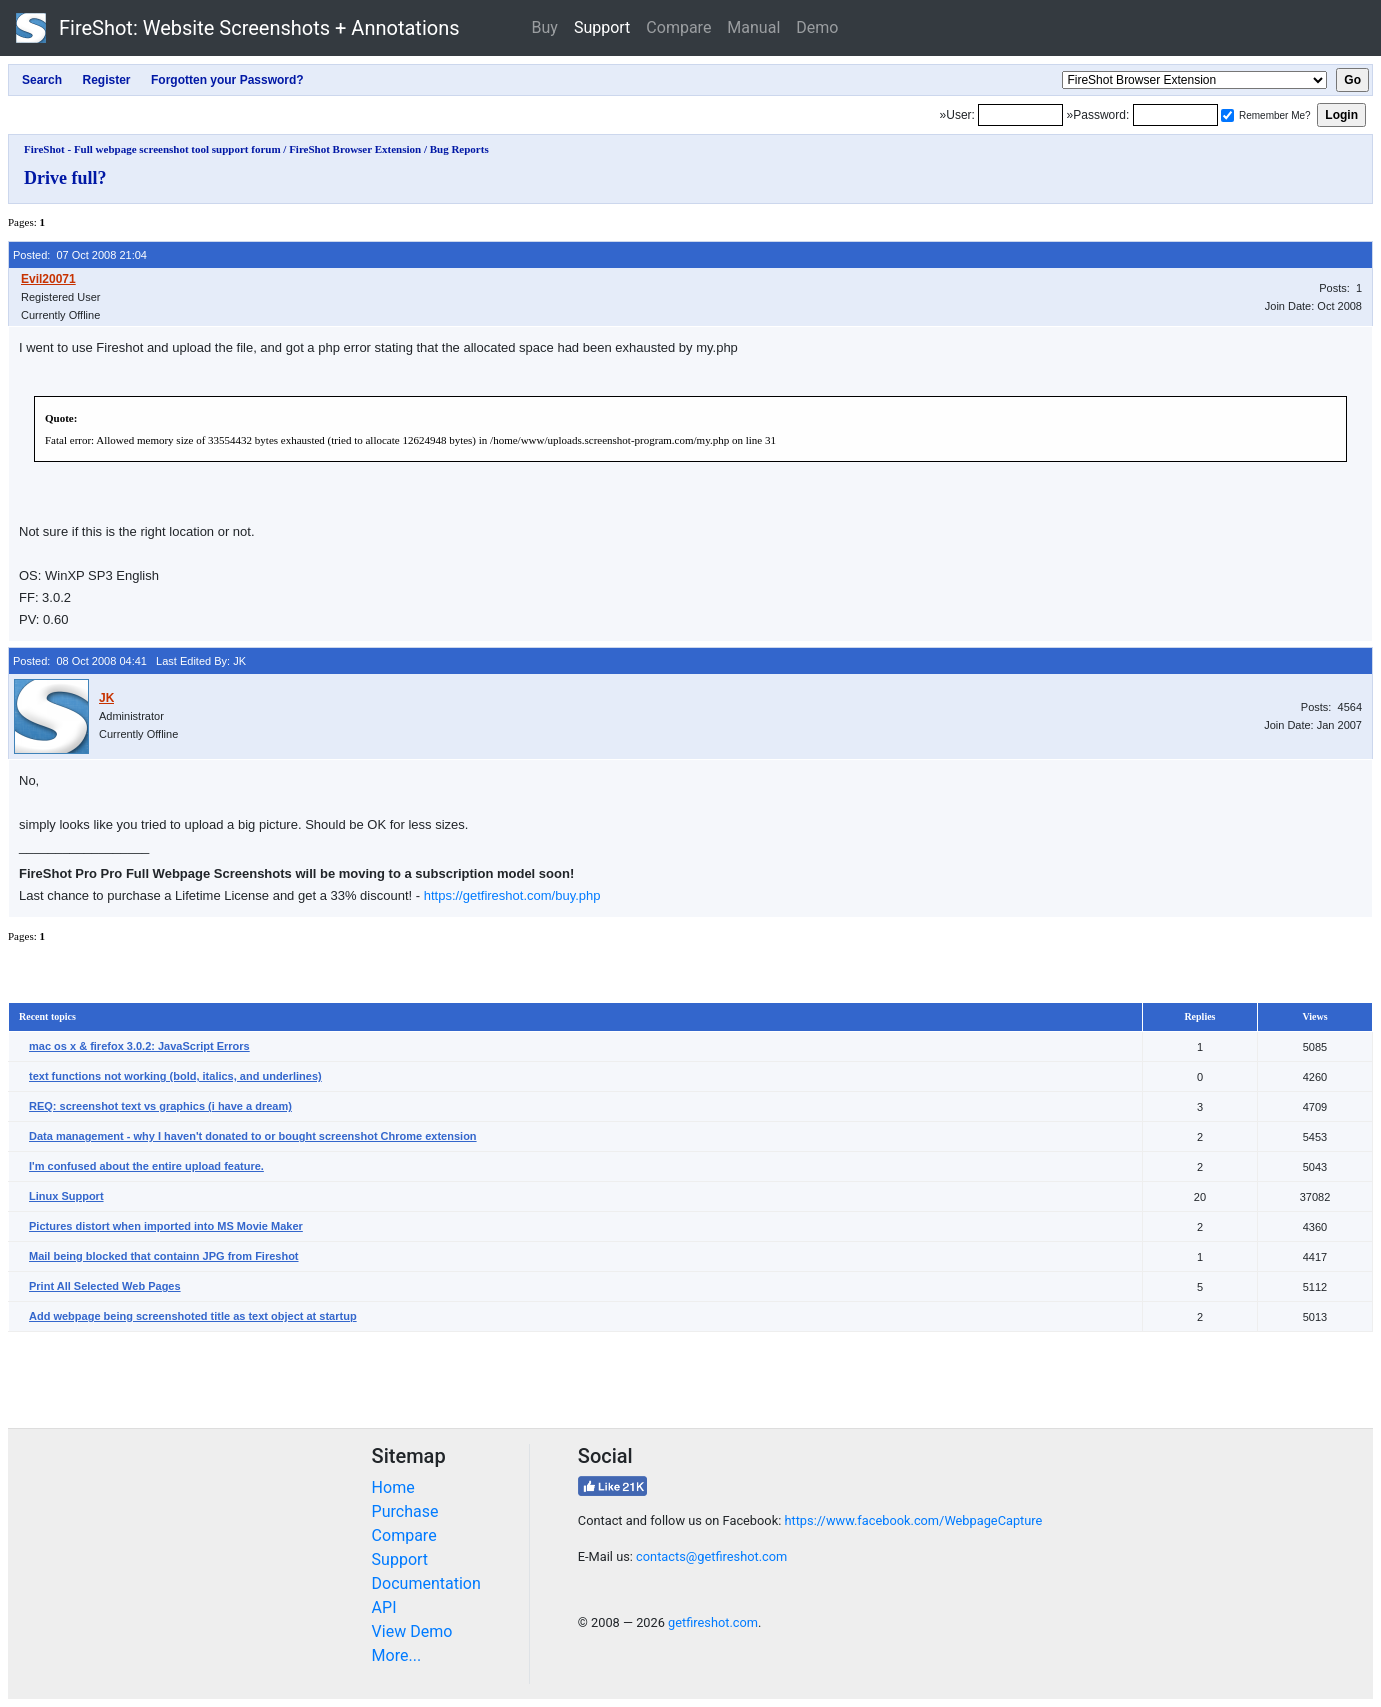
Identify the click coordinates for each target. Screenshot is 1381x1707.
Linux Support (66, 1196)
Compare (678, 27)
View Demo (412, 1631)
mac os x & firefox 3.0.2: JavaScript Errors (139, 1046)
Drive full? (65, 178)
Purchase (405, 1511)
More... (397, 1655)
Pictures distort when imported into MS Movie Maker (166, 1226)
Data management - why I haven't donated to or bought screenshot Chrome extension (253, 1136)
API (384, 1607)
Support (602, 27)
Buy (545, 27)
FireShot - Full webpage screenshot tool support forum (152, 149)
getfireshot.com (713, 1622)
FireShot (238, 28)
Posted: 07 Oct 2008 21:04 (80, 255)
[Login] (1020, 115)
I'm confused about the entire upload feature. (146, 1166)
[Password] (1175, 115)
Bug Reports (459, 149)
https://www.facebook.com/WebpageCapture (913, 1520)
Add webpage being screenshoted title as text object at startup (193, 1316)
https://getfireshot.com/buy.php (512, 895)
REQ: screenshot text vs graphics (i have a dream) (160, 1106)
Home (393, 1487)
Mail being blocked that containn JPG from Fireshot (164, 1256)
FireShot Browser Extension (355, 149)
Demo (817, 27)
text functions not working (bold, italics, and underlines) (175, 1076)
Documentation (426, 1583)
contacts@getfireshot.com (711, 1556)
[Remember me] (1227, 115)
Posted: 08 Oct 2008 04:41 (80, 661)
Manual (753, 27)
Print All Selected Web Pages (105, 1286)
